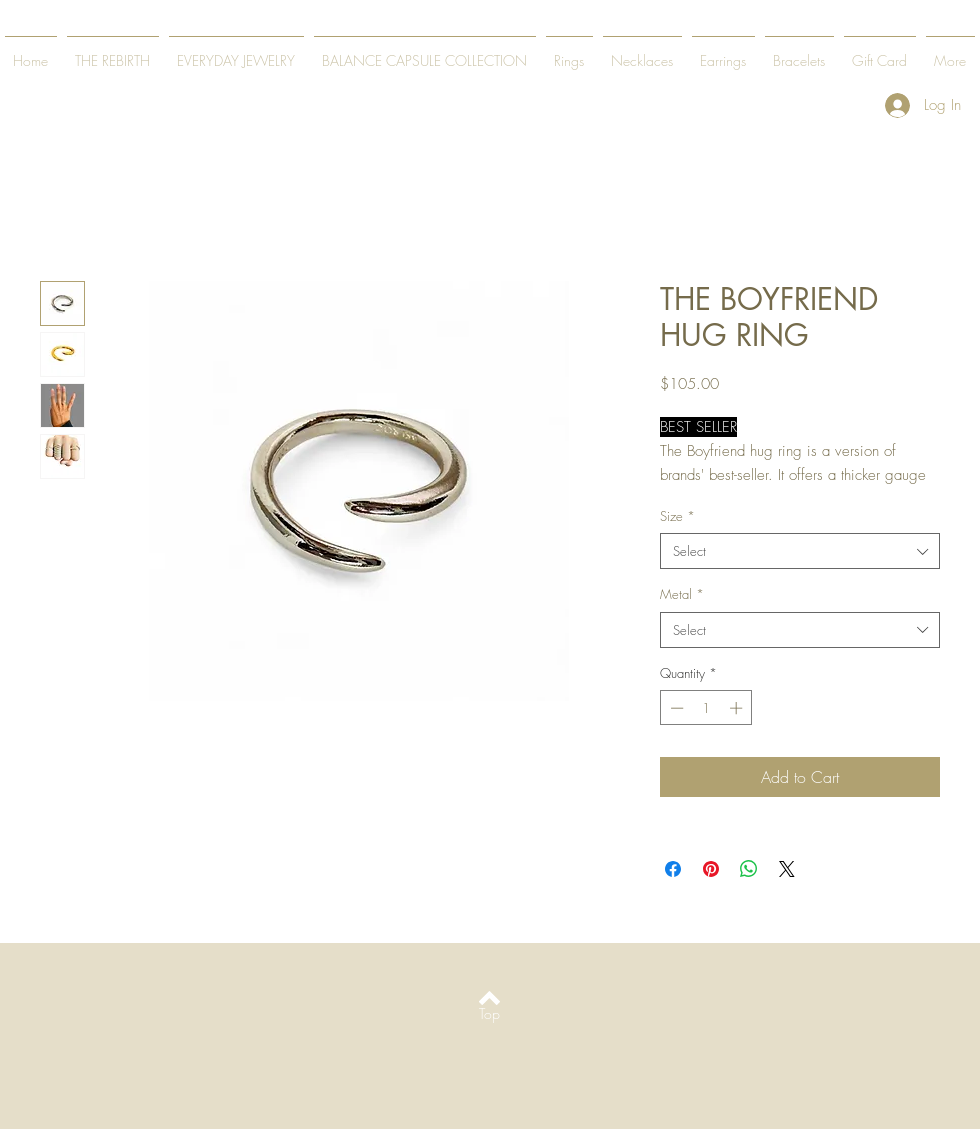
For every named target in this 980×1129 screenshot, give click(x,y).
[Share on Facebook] (673, 869)
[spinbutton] (706, 708)
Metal (682, 594)
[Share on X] (787, 869)
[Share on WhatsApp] (749, 869)
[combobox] (800, 551)
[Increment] (738, 708)
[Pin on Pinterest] (711, 869)
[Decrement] (675, 708)
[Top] (489, 1013)
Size (677, 516)
